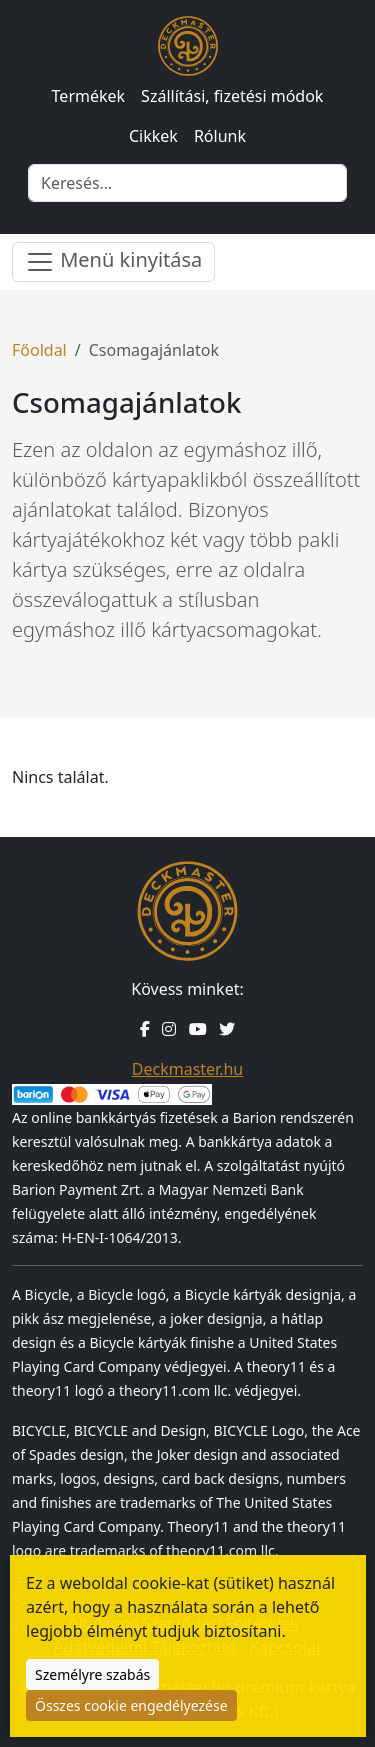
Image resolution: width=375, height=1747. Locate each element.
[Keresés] (187, 183)
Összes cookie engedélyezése (131, 1705)
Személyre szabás (92, 1674)
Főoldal (39, 350)
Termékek (89, 96)
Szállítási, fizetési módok (232, 96)
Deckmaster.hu (187, 1069)
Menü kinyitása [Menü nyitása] (113, 261)
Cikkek (153, 136)
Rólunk (220, 136)
